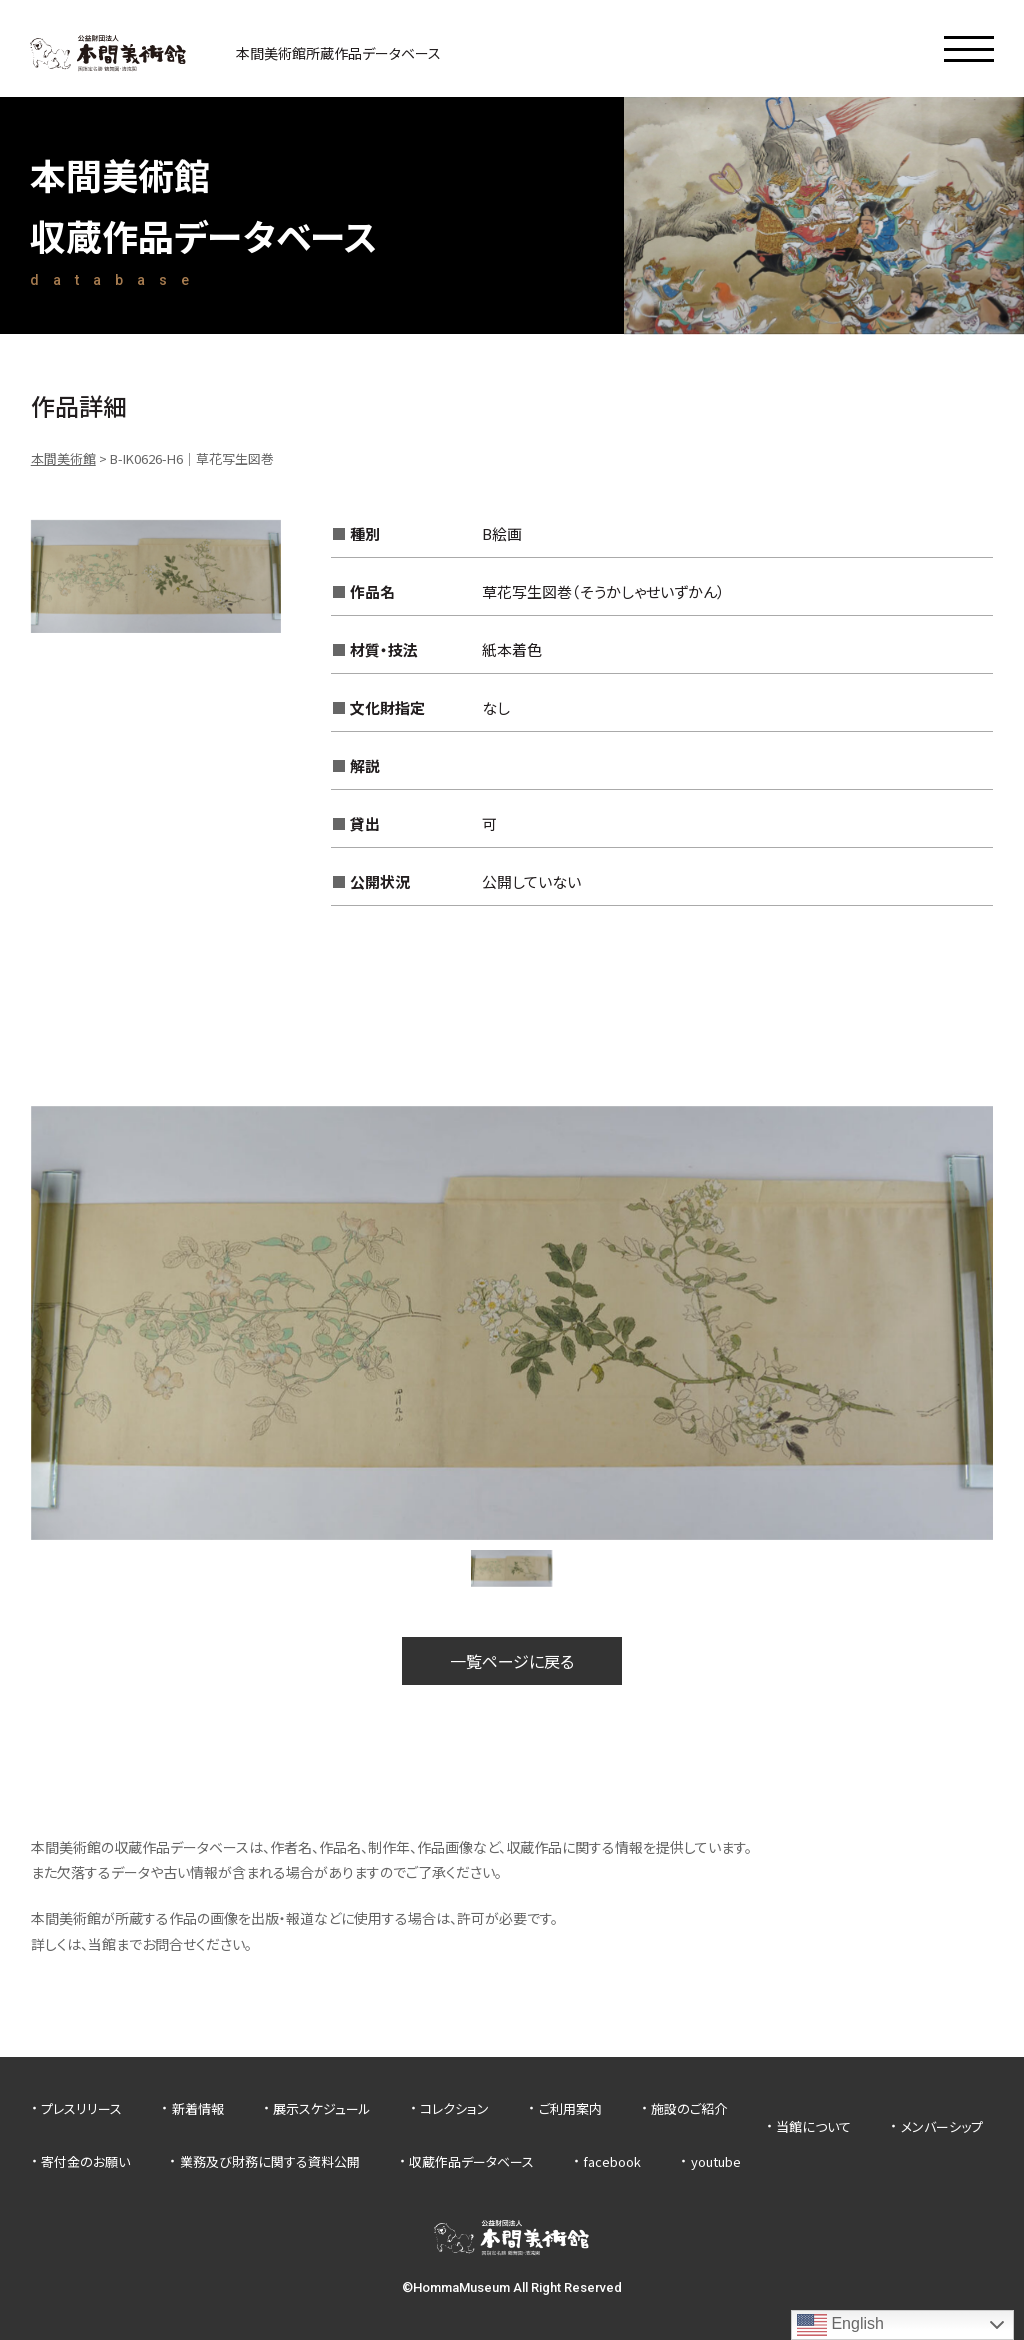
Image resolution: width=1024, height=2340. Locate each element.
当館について (813, 2126)
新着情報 (198, 2108)
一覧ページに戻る (512, 1661)
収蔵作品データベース (471, 2161)
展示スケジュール (322, 2108)
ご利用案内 (570, 2108)
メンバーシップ (942, 2126)
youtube (716, 2161)
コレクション (454, 2108)
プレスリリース (81, 2108)
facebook (612, 2161)
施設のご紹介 (689, 2108)
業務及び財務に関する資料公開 (270, 2161)
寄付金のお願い (85, 2161)
